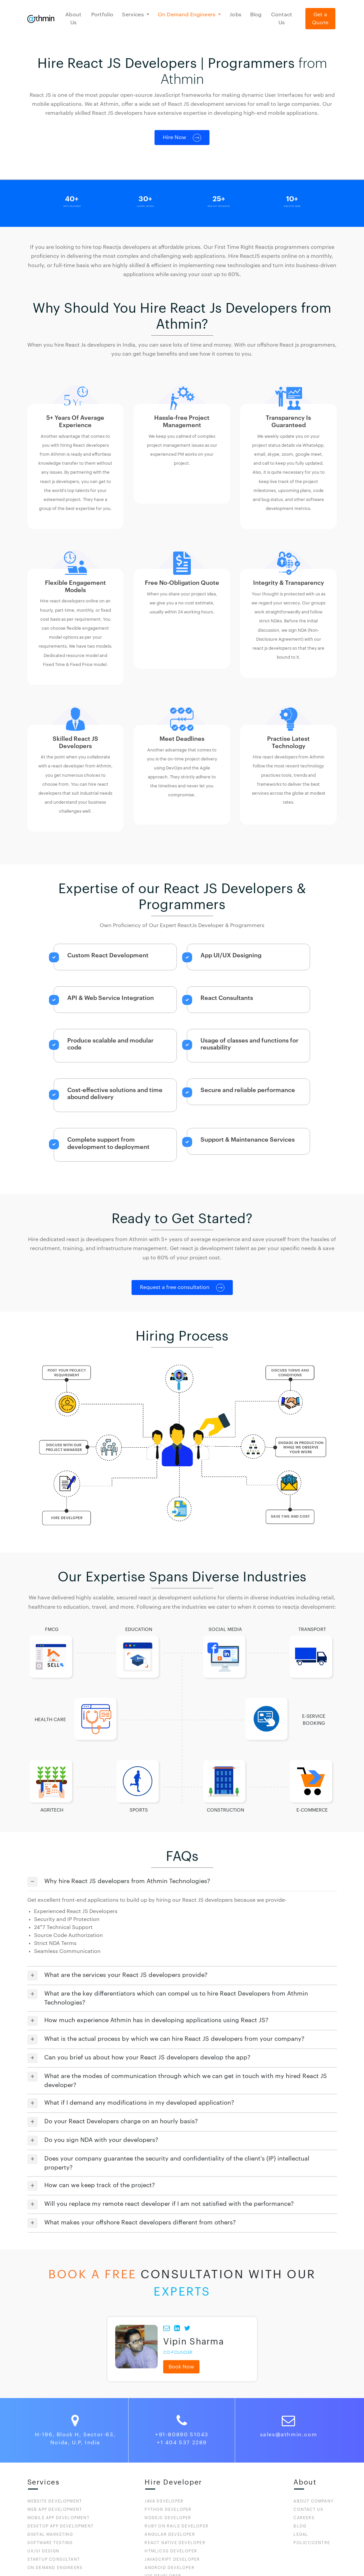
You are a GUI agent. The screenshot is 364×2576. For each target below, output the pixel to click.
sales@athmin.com (288, 2434)
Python (168, 2509)
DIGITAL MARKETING (50, 2534)
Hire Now (182, 138)
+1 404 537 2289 (182, 2442)
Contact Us (281, 18)
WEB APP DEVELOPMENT (54, 2509)
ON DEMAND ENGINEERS (55, 2568)
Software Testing (50, 2543)
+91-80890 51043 (181, 2434)
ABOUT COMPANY (313, 2501)
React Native (175, 2543)
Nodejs (168, 2518)
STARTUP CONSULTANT (53, 2559)
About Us (73, 18)
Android (169, 2568)
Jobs (235, 14)
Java (164, 2501)
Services (133, 14)
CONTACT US (308, 2509)
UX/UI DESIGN (43, 2551)
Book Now (181, 2366)
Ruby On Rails (176, 2526)
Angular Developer (170, 2534)
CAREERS (303, 2518)
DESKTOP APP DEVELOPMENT (60, 2526)
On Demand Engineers (187, 14)
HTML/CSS (171, 2551)
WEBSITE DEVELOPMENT (54, 2501)
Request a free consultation (182, 1288)
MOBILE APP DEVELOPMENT (58, 2518)
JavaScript (172, 2559)
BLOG (299, 2526)
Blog (256, 14)
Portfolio (102, 14)
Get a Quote (320, 18)
